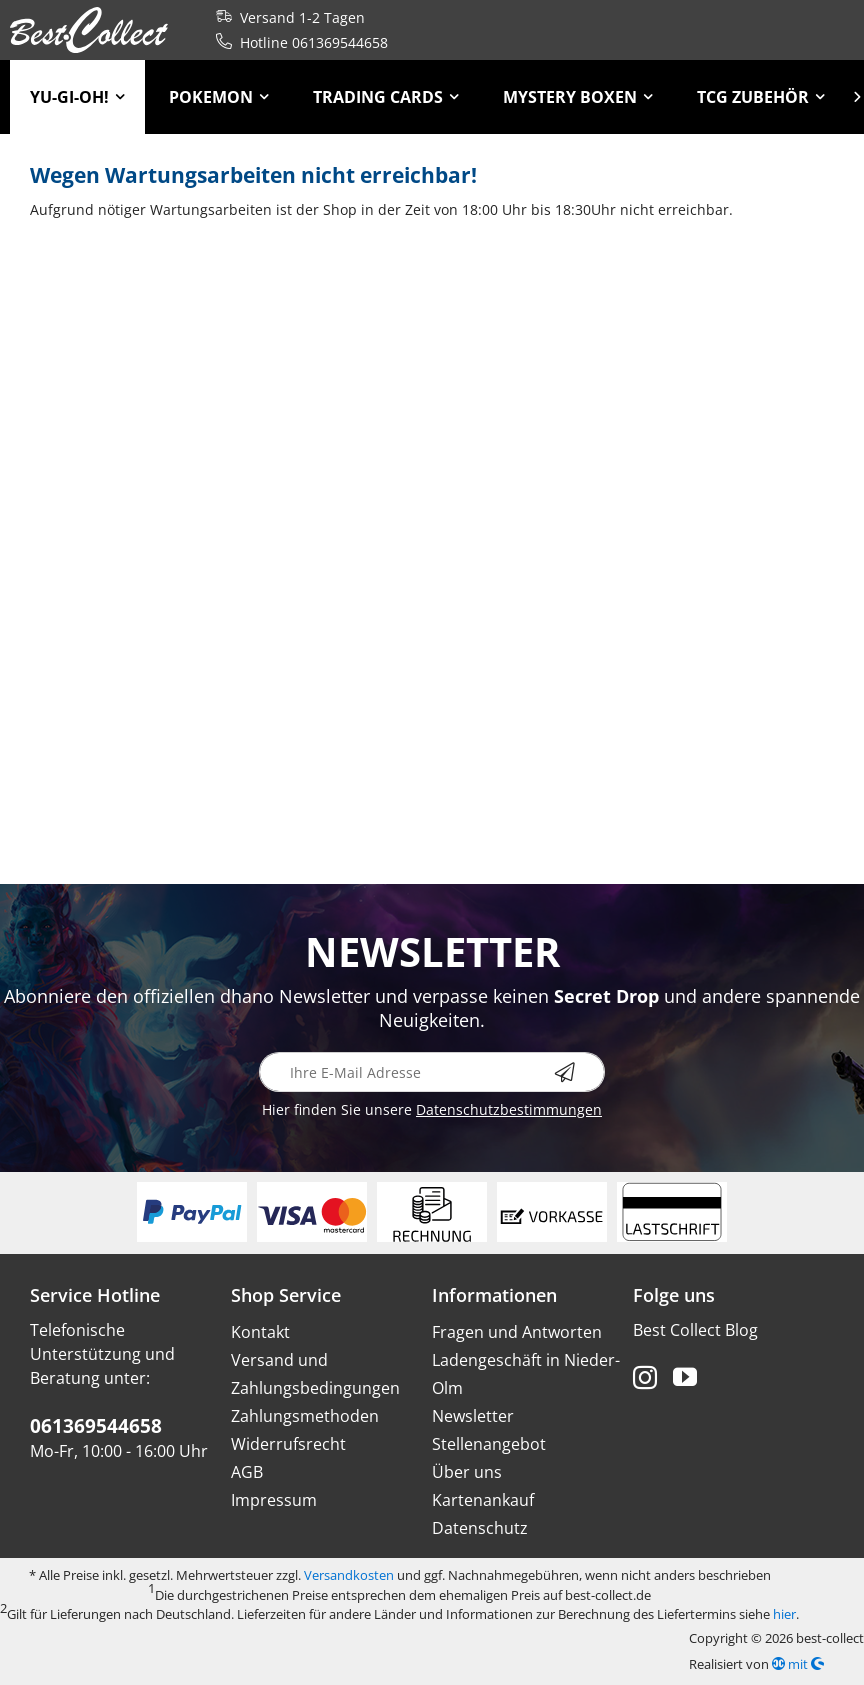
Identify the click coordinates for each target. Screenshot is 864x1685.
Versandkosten (349, 1575)
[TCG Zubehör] (761, 97)
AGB (247, 1472)
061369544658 (96, 1426)
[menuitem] (77, 97)
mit (798, 1664)
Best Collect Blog (695, 1330)
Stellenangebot (489, 1444)
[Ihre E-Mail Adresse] (432, 1072)
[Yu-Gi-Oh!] (77, 97)
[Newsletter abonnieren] (580, 1072)
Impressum (274, 1500)
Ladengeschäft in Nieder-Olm (526, 1374)
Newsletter (473, 1416)
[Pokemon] (219, 97)
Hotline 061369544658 (298, 42)
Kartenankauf (483, 1500)
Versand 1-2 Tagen (286, 17)
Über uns (467, 1472)
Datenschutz (480, 1528)
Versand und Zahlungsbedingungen (315, 1374)
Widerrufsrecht (288, 1444)
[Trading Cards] (386, 97)
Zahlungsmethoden (305, 1416)
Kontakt (260, 1332)
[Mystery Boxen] (578, 97)
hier (784, 1614)
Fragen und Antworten (517, 1332)
